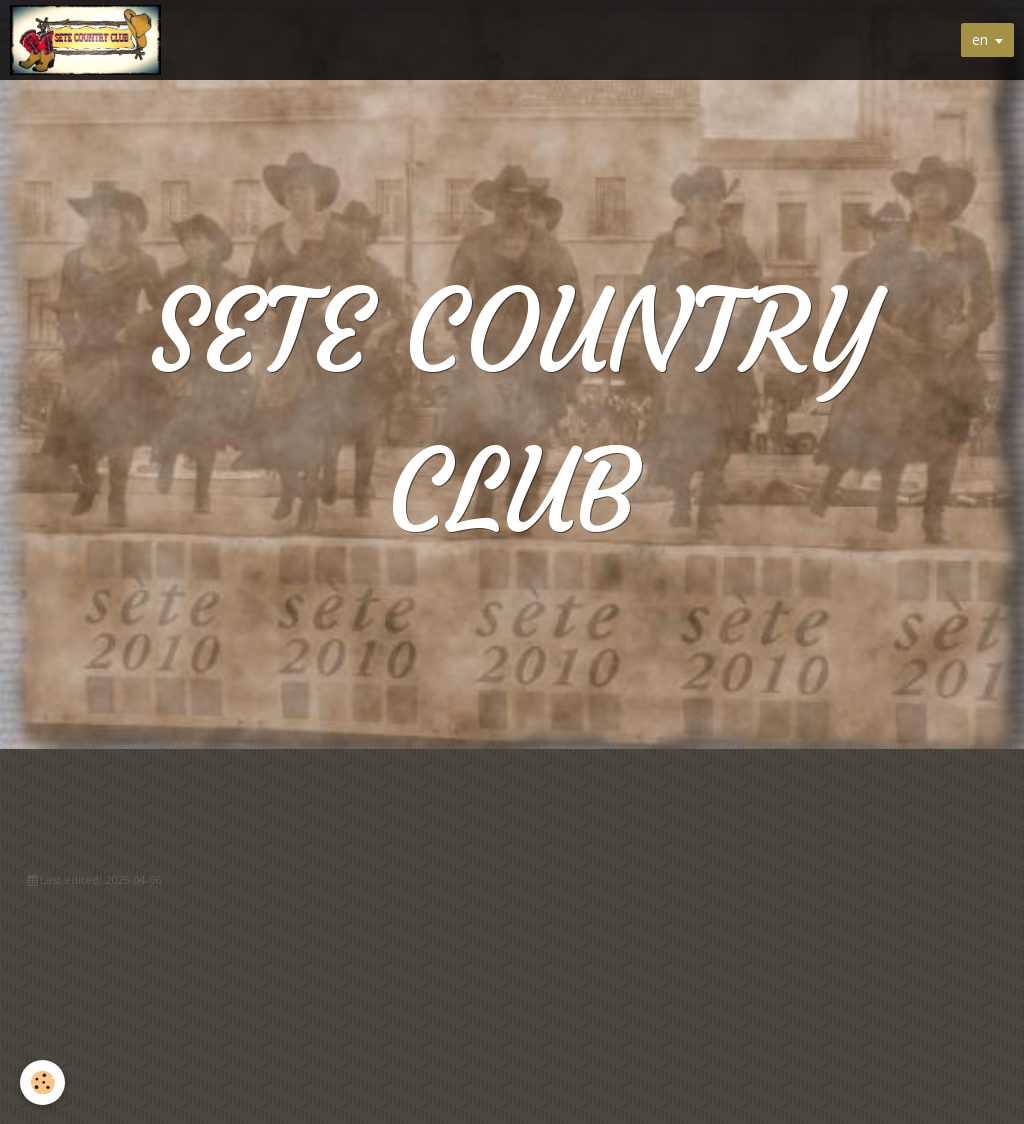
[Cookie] (42, 1082)
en (980, 39)
